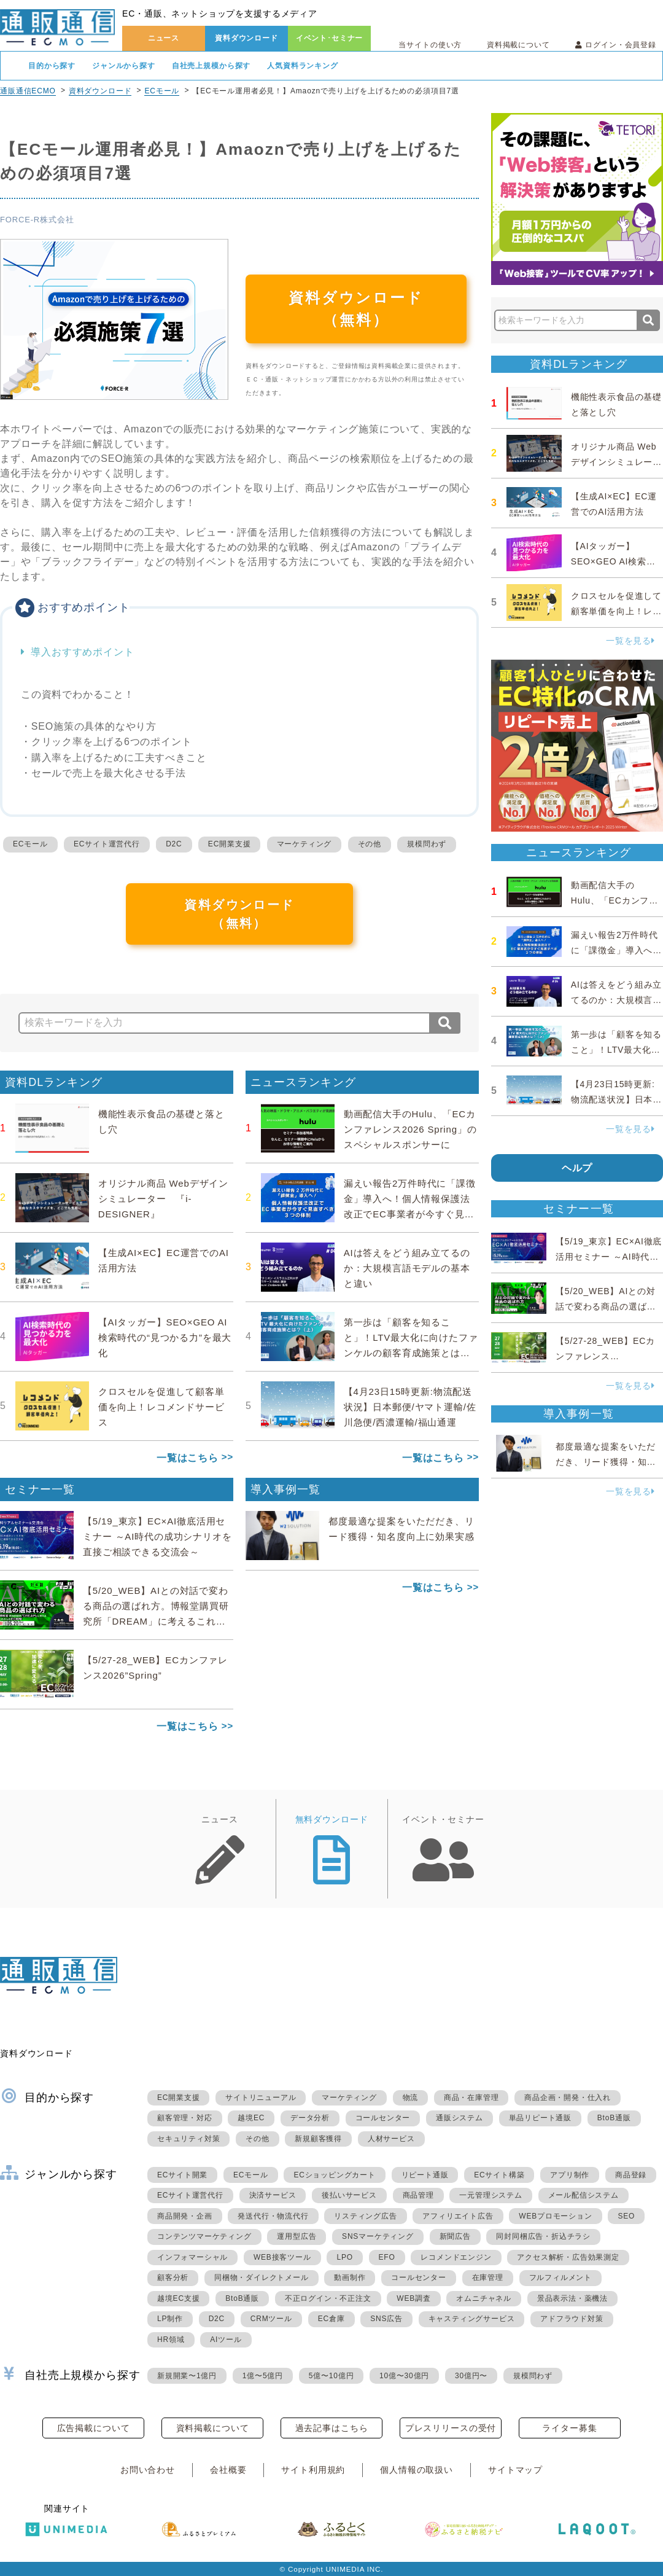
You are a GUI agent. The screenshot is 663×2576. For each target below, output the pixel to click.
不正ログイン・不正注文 (328, 2298)
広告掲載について (93, 2428)
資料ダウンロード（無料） (356, 308)
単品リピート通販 (540, 2117)
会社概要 (228, 2470)
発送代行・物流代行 (273, 2216)
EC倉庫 (331, 2318)
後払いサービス (349, 2195)
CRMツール (271, 2318)
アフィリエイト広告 (457, 2216)
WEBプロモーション (555, 2216)
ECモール (161, 91)
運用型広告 (296, 2236)
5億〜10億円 (331, 2375)
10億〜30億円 (404, 2375)
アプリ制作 (569, 2175)
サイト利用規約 (313, 2470)
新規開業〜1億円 (187, 2375)
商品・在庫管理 (471, 2097)
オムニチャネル (483, 2298)
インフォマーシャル (192, 2257)
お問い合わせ (147, 2470)
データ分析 (310, 2117)
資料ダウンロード (246, 38)
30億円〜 (471, 2375)
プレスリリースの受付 (450, 2428)
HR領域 (171, 2339)
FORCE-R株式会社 (37, 219)
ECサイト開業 (182, 2175)
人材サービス (391, 2138)
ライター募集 (569, 2428)
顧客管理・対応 (184, 2117)
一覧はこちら (188, 1458)
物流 (411, 2097)
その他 (369, 844)
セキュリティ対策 (188, 2138)
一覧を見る (630, 641)
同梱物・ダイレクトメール (261, 2277)
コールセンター (383, 2117)
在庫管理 (487, 2277)
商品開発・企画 (184, 2216)
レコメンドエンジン (456, 2257)
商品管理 (418, 2195)
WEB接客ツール (282, 2257)
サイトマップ (515, 2470)
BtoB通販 (614, 2117)
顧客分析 (172, 2277)
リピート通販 (425, 2175)
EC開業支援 (229, 844)
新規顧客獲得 (318, 2138)
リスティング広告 (365, 2216)
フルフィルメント (560, 2277)
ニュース (163, 38)
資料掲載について (518, 45)
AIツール (225, 2339)
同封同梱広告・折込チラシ (543, 2236)
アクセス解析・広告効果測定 (568, 2257)
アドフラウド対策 (571, 2318)
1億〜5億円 (262, 2375)
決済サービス (273, 2195)
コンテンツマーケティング (204, 2236)
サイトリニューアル (260, 2097)
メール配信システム (583, 2195)
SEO (626, 2216)
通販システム (459, 2117)
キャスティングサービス (471, 2318)
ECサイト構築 (499, 2175)
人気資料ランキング (302, 65)
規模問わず (426, 844)
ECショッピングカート (334, 2175)
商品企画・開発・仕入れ (567, 2097)
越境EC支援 (178, 2298)
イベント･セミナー (329, 38)
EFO (387, 2257)
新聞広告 (455, 2236)
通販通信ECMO (28, 91)
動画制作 (349, 2277)
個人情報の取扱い (416, 2470)
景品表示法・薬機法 (572, 2298)
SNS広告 (386, 2318)
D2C (174, 844)
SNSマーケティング (378, 2236)
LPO (344, 2257)
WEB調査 (413, 2298)
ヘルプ (577, 1168)
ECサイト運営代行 (107, 844)
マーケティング (304, 844)
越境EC (251, 2117)
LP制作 (170, 2318)
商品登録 (630, 2175)
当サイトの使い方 (430, 45)
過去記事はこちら (331, 2428)
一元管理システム (490, 2195)
